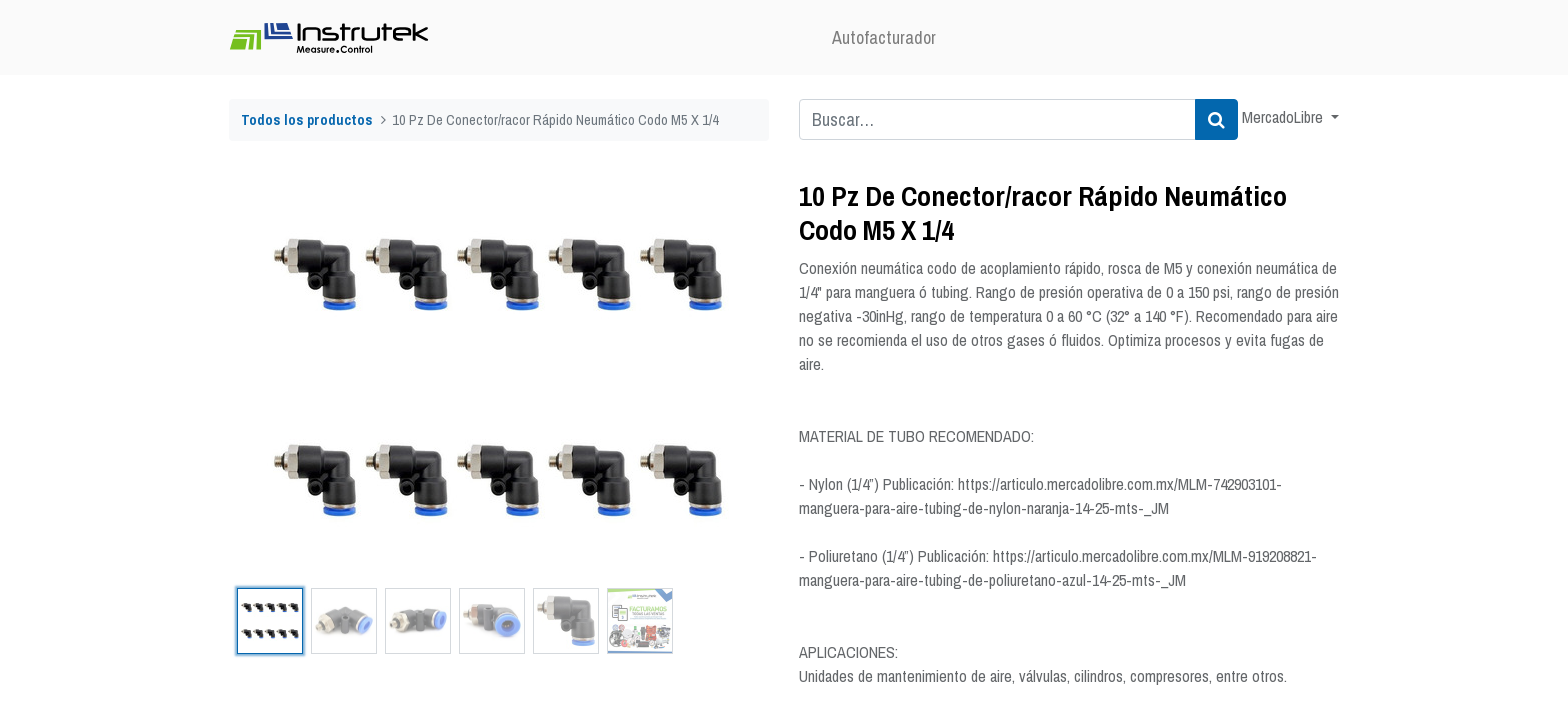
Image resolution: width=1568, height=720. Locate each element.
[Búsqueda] (1216, 119)
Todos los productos (307, 119)
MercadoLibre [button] (1284, 117)
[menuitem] (884, 37)
